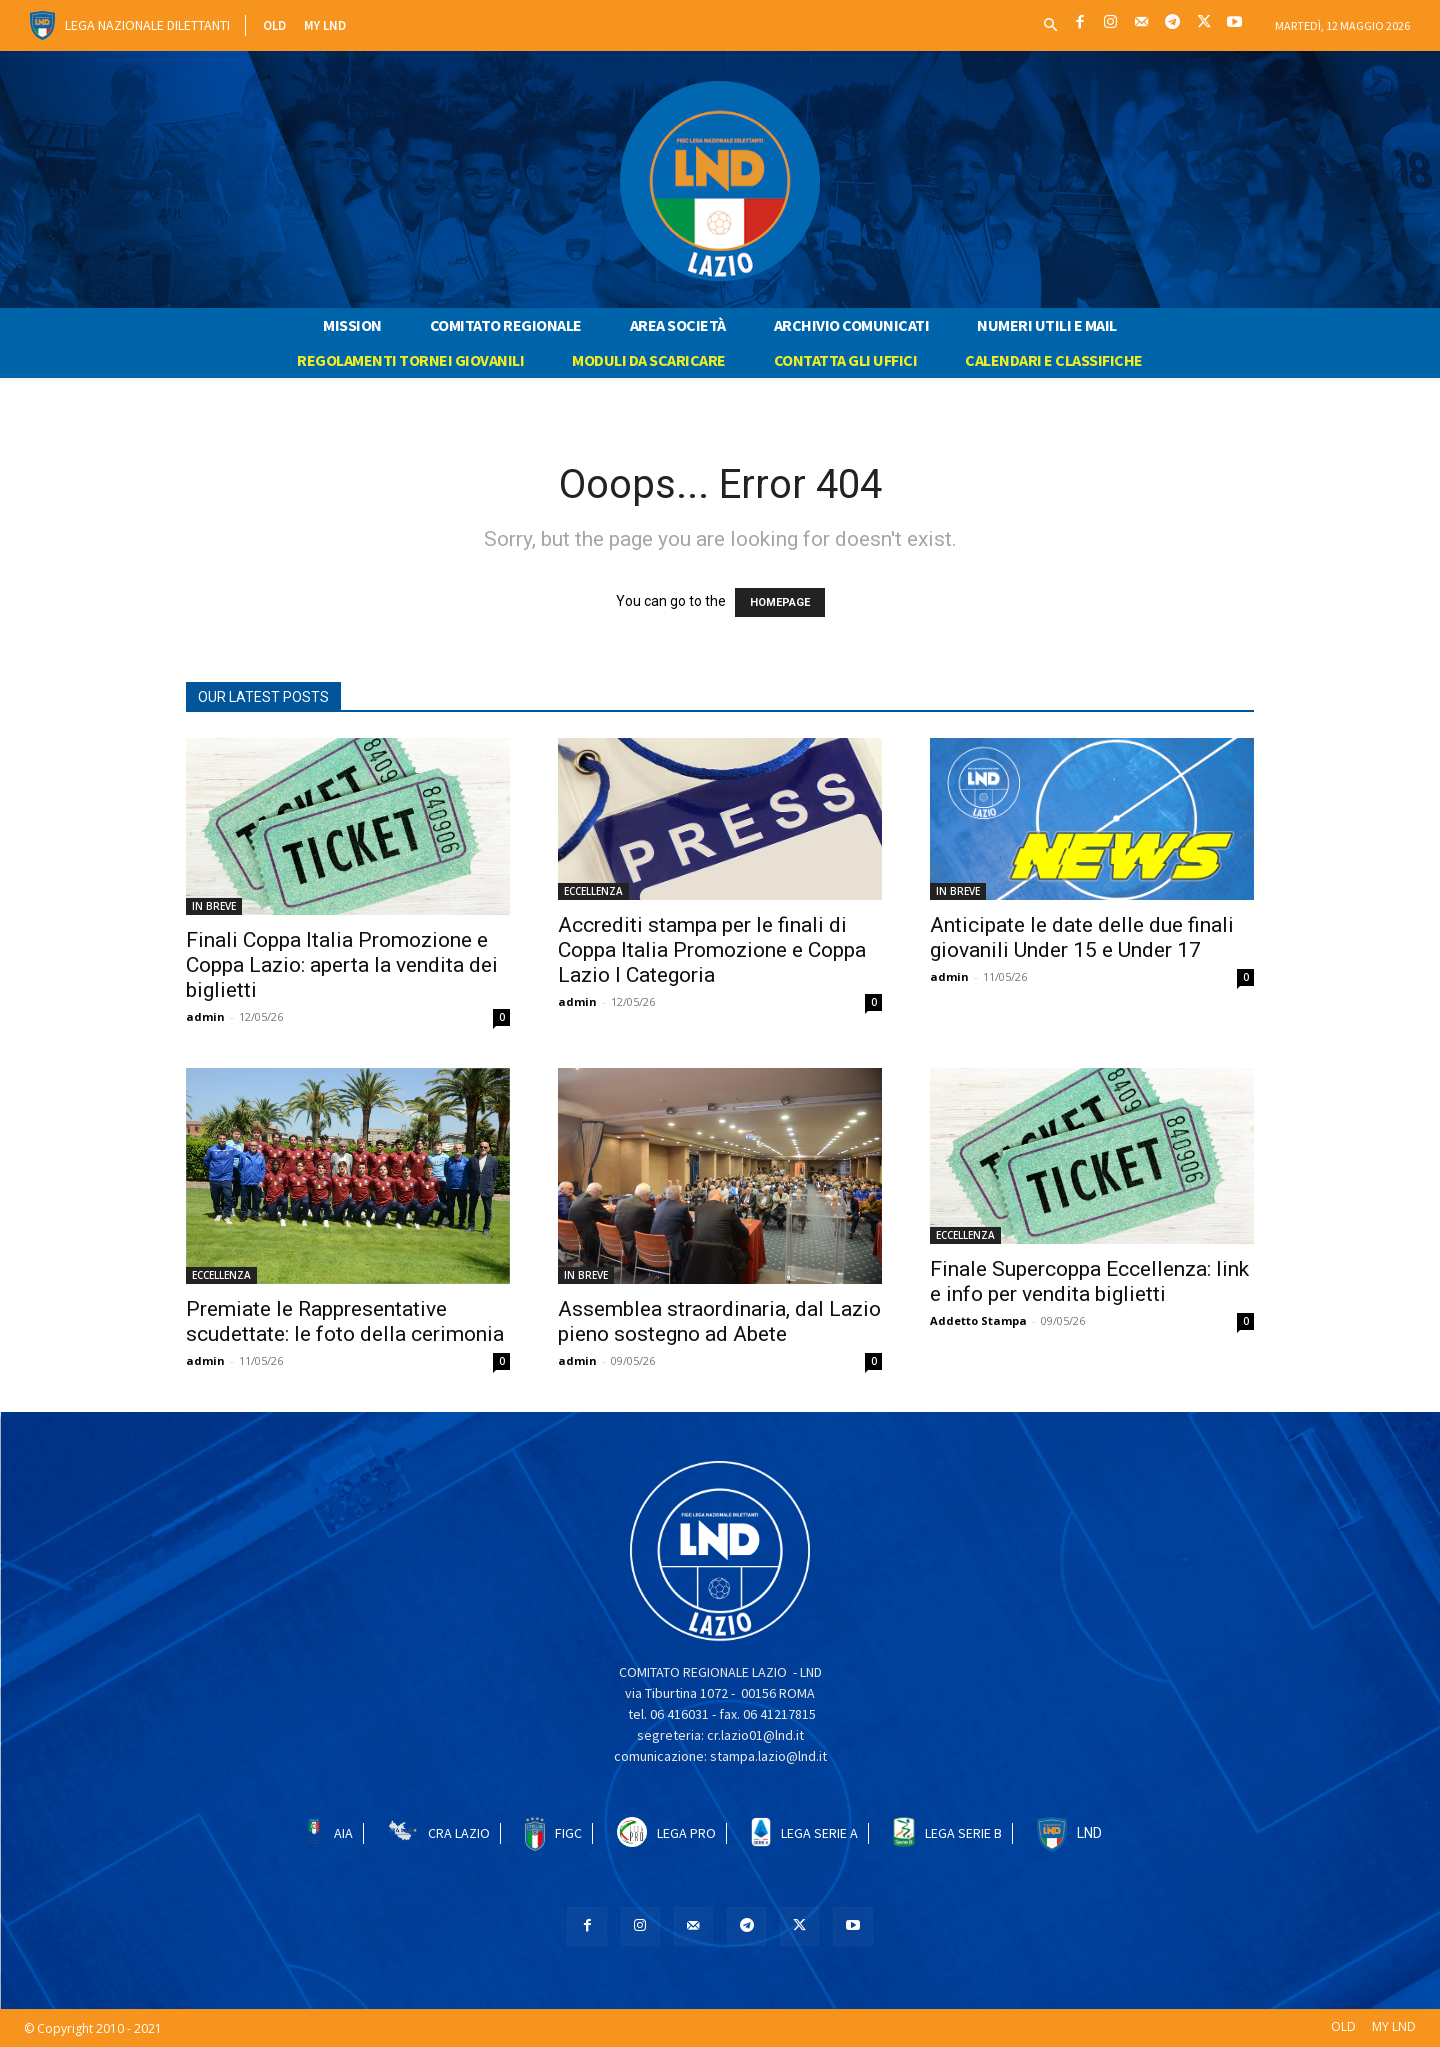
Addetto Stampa (978, 1320)
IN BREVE (214, 906)
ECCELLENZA (593, 891)
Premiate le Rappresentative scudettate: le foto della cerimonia (345, 1321)
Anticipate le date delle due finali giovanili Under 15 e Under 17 (1082, 937)
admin (205, 1016)
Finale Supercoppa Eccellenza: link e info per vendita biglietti (1089, 1281)
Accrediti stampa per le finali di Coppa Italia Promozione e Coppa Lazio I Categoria (712, 950)
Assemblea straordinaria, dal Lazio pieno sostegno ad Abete (719, 1321)
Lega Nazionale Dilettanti (147, 25)
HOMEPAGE (780, 602)
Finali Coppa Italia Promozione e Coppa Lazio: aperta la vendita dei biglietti (342, 965)
